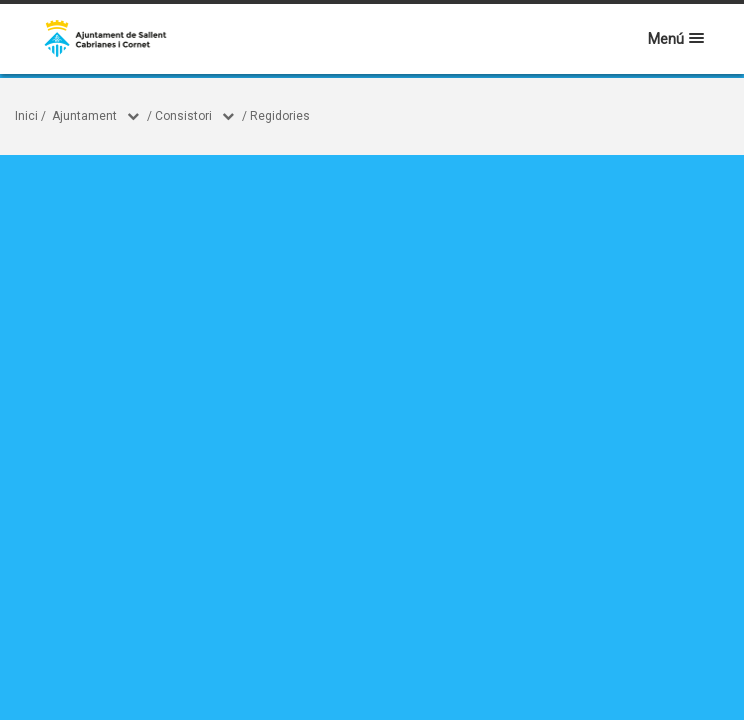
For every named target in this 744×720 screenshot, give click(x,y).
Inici (26, 116)
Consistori (183, 116)
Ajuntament (84, 116)
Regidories (280, 116)
